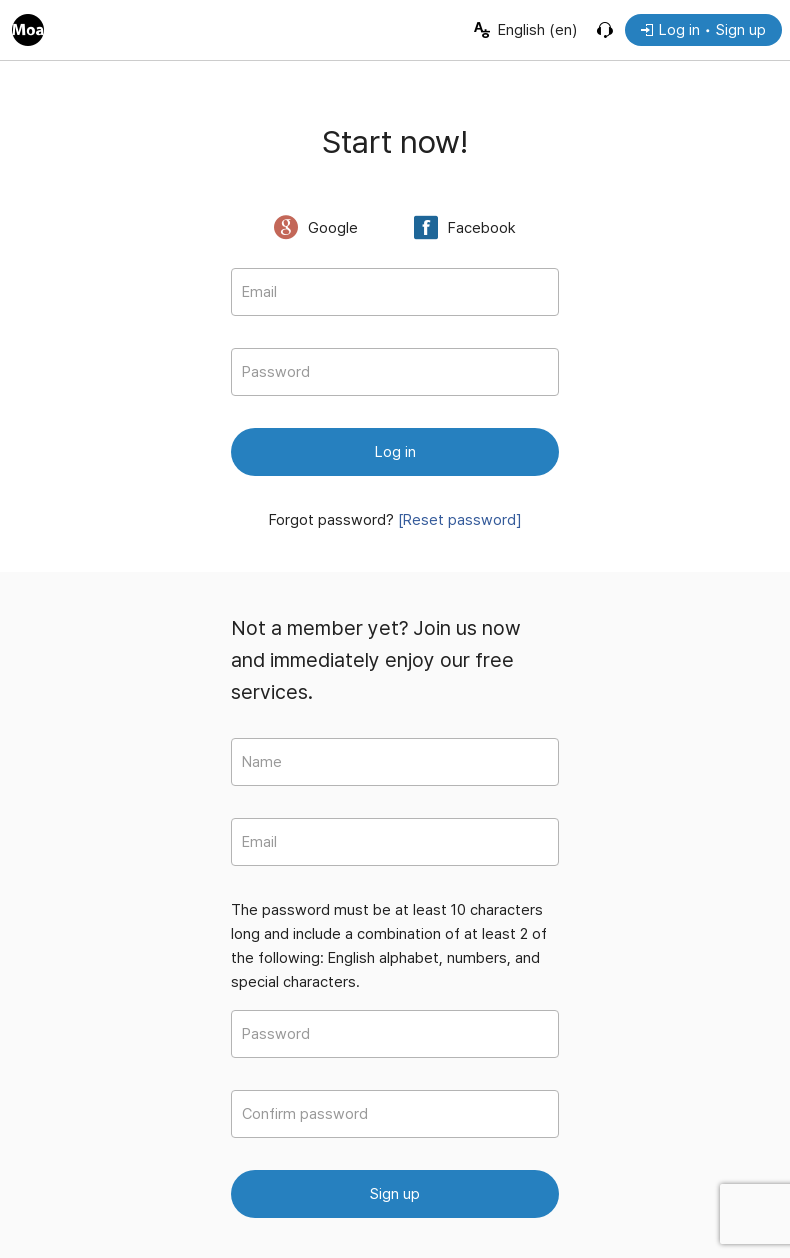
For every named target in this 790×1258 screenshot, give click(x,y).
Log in (395, 452)
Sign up (395, 1194)
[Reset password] (460, 520)
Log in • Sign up (703, 30)
